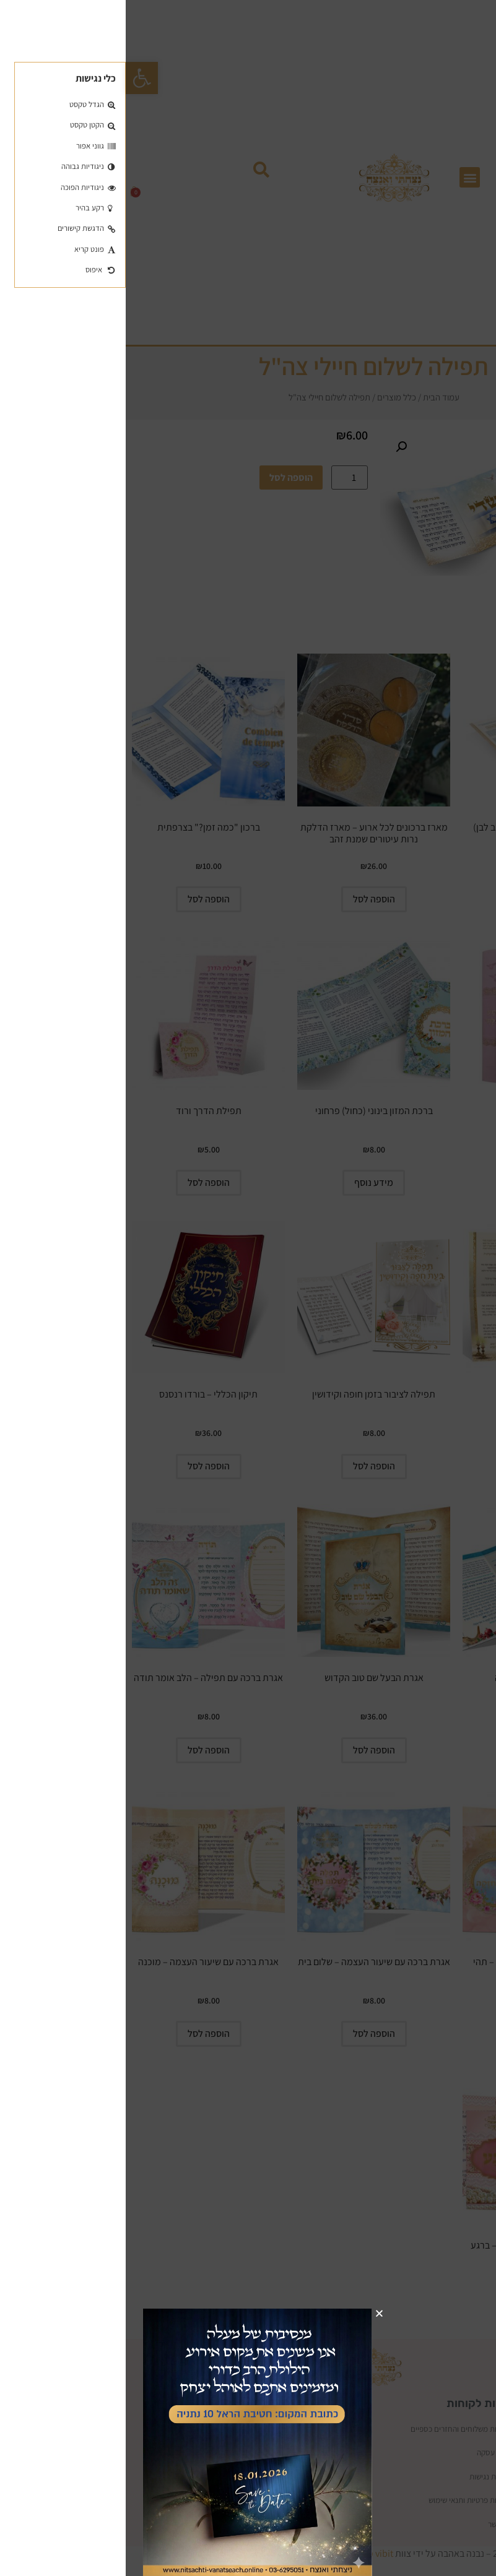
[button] (303, 2313)
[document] (248, 1288)
